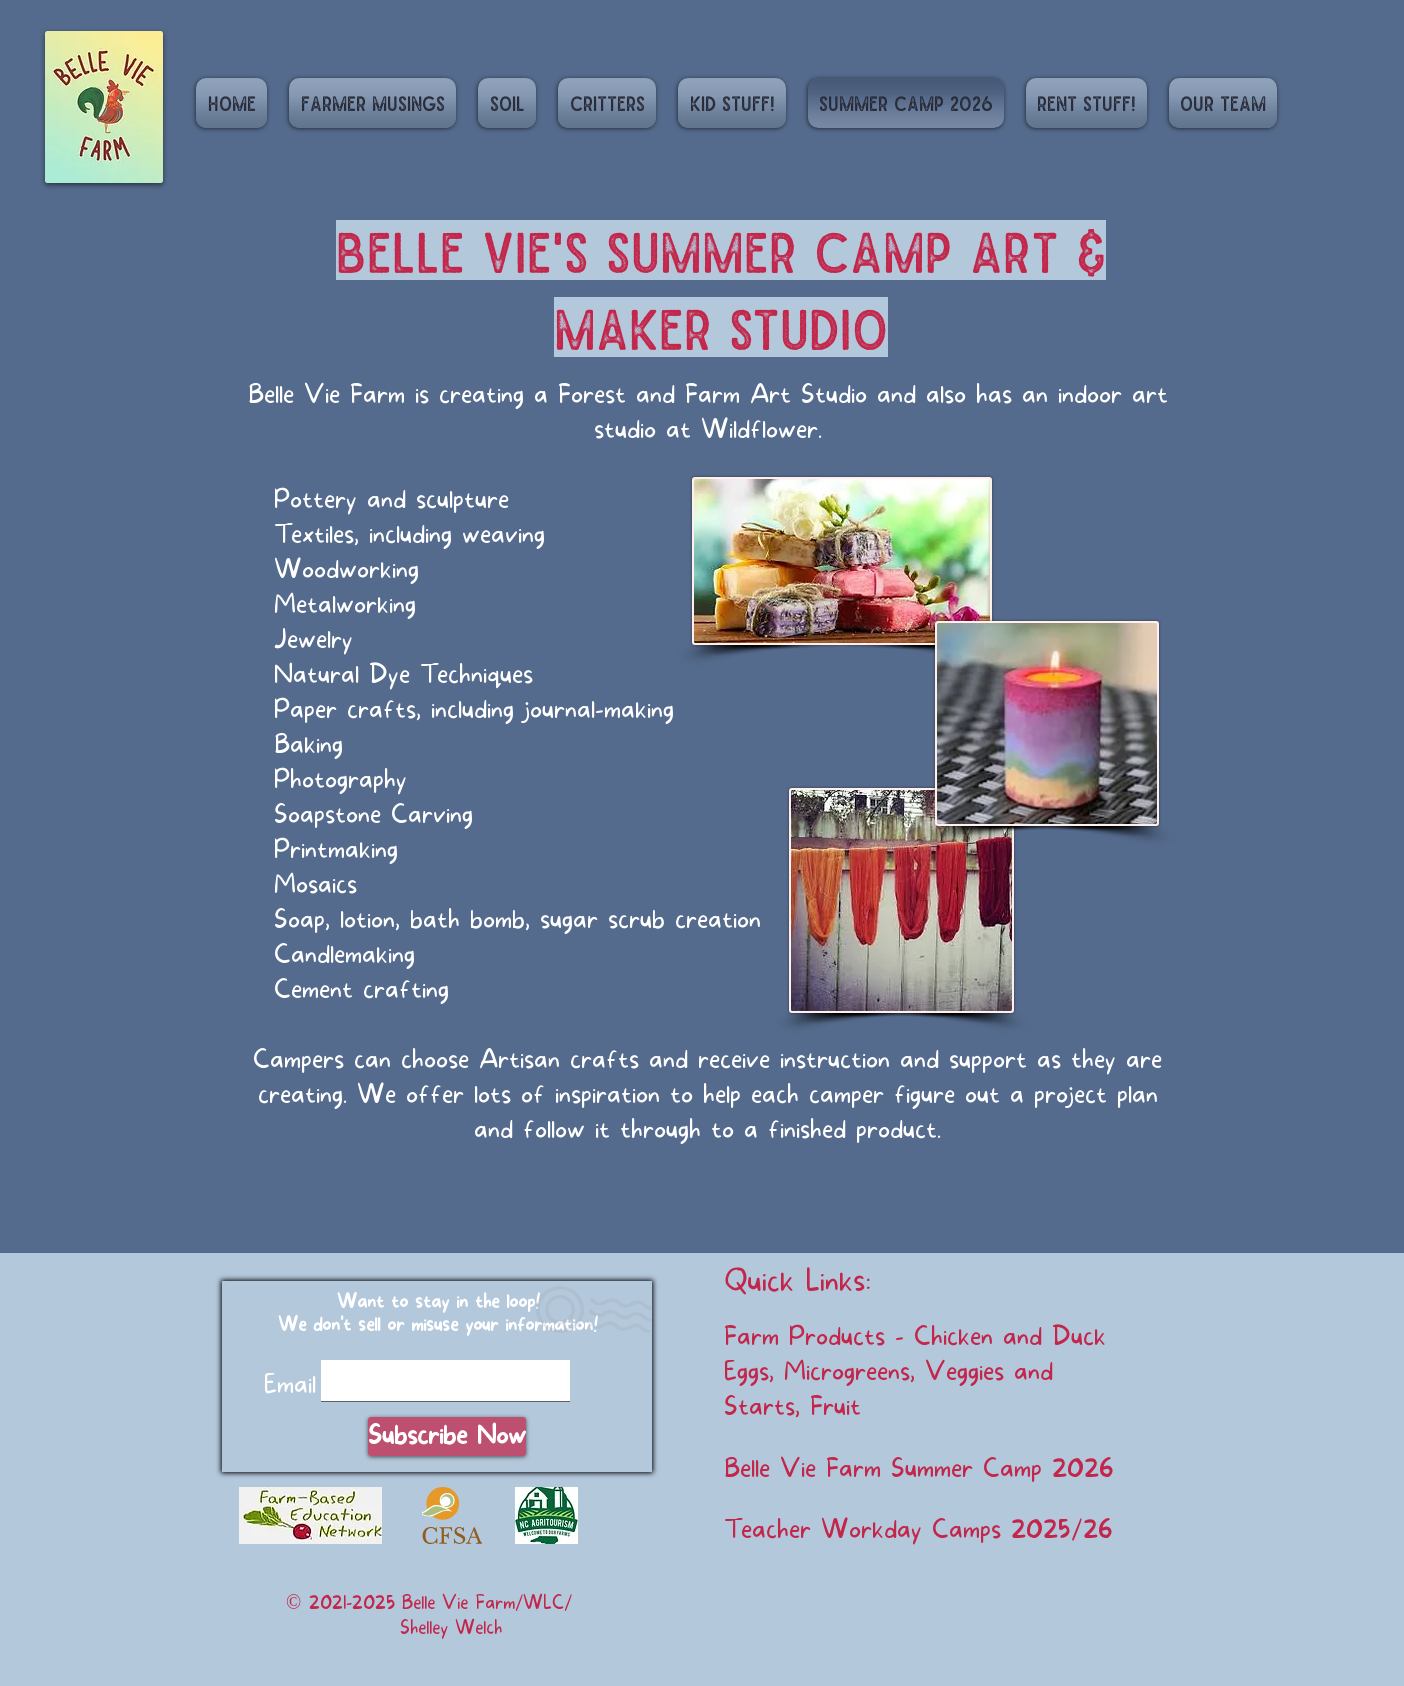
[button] (507, 103)
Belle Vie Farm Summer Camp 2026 (919, 1469)
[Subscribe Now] (447, 1436)
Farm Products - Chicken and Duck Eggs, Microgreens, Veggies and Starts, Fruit (915, 1372)
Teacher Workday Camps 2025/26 (918, 1530)
